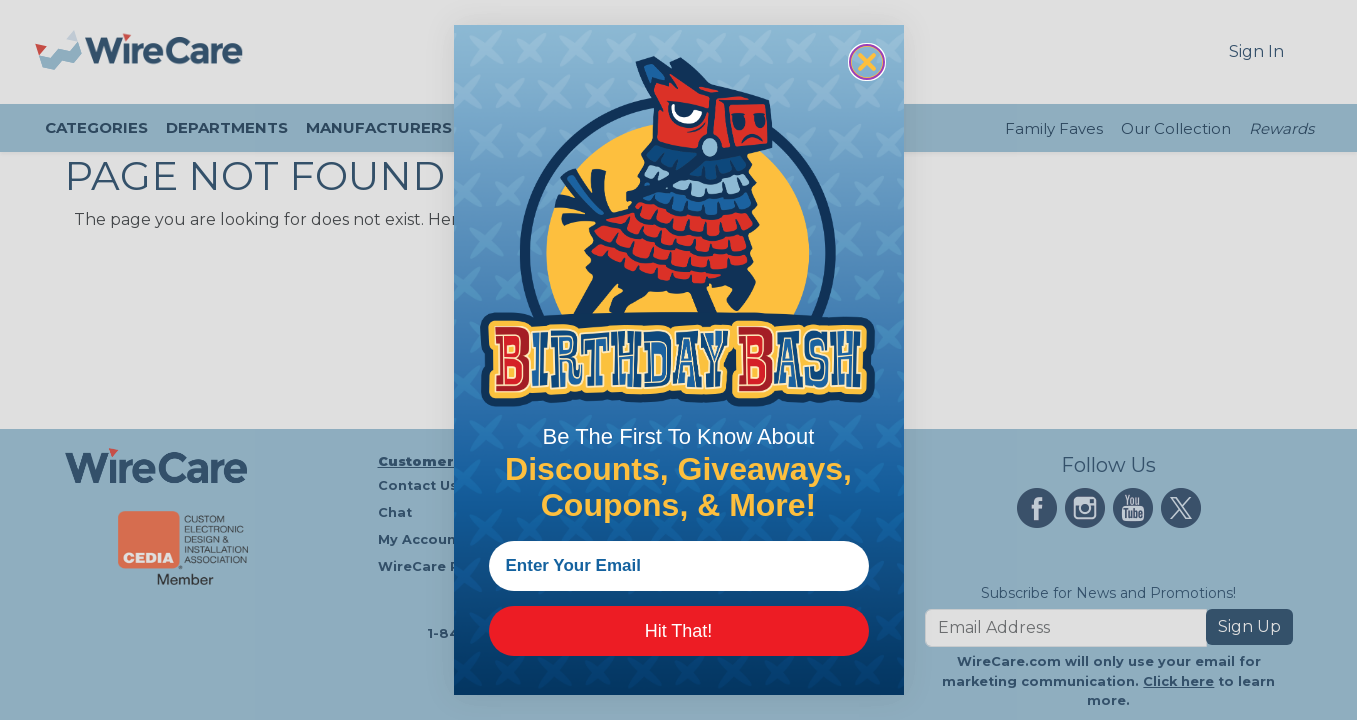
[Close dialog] (867, 62)
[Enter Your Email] (679, 566)
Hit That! (679, 631)
